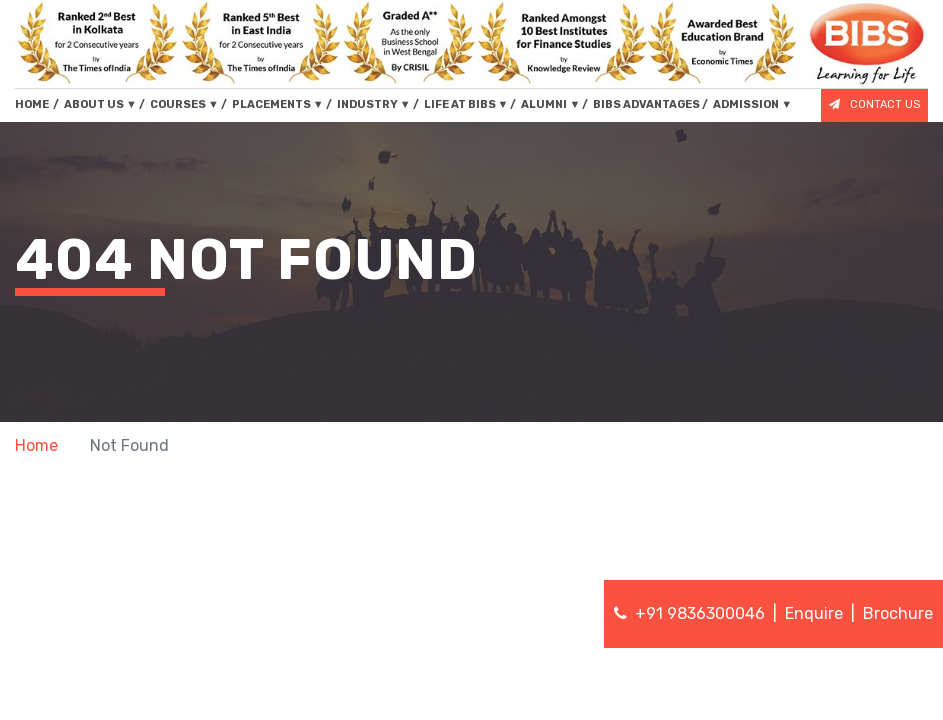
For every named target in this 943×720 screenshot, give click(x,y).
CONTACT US (874, 104)
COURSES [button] (184, 104)
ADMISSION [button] (752, 104)
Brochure (898, 613)
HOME (37, 103)
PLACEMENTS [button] (278, 104)
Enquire (814, 613)
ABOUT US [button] (100, 104)
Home (36, 445)
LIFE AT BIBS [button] (466, 104)
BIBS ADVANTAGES (646, 104)
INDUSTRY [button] (374, 104)
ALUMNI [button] (550, 104)
